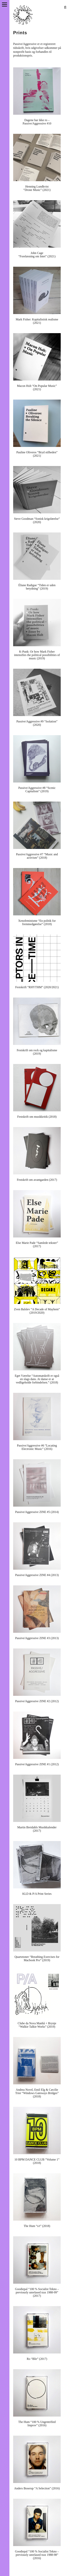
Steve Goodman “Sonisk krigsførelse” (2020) (37, 495)
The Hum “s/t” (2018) (37, 2200)
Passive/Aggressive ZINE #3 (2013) (37, 1612)
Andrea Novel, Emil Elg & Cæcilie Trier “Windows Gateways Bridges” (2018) (37, 2067)
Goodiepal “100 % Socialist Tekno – (37, 2266)
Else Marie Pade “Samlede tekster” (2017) (37, 1219)
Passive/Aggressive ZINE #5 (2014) (37, 1486)
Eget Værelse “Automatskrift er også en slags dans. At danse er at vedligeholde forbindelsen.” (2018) (37, 1353)
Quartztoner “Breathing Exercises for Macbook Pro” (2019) (37, 1933)
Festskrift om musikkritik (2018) (37, 1091)
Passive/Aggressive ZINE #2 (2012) (37, 1675)
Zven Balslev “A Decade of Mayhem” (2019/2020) (37, 1285)
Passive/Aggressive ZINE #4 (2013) (37, 1549)
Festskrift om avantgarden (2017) (37, 1154)
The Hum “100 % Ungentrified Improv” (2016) (37, 2398)
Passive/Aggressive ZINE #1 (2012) (37, 1739)
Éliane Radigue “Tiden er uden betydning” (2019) (37, 561)
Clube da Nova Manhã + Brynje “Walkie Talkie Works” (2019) (37, 1999)
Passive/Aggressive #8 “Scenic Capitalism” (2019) (37, 764)
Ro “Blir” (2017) (37, 2333)
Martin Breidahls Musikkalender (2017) (37, 1803)
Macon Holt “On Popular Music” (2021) (37, 362)
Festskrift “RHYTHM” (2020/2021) (37, 961)
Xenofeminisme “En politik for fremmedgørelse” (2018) (37, 897)
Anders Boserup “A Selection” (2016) (37, 2463)
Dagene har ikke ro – (37, 96)
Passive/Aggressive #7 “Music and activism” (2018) (37, 830)
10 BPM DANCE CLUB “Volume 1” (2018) (37, 2135)
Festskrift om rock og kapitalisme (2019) (37, 1026)
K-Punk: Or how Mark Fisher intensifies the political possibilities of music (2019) (37, 629)
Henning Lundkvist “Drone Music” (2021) (37, 162)
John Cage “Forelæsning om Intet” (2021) (37, 229)
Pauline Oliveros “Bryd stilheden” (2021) (37, 428)
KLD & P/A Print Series (37, 1868)
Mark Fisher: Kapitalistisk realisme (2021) (37, 295)
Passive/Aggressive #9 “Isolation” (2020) (37, 697)
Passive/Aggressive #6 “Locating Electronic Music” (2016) (37, 1421)
